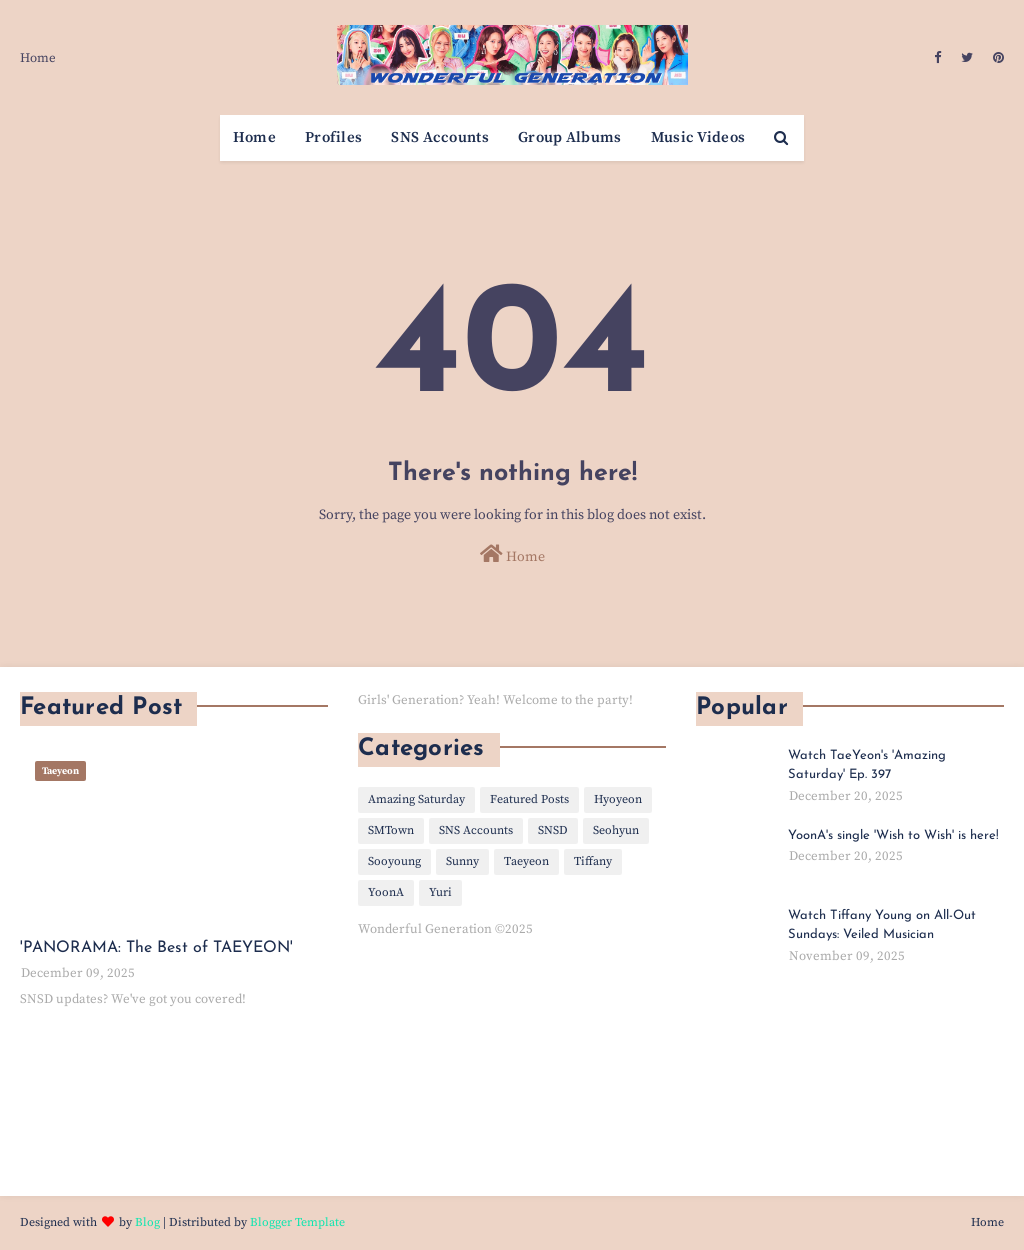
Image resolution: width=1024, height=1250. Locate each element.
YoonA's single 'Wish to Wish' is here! (893, 835)
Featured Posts (529, 799)
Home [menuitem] (254, 137)
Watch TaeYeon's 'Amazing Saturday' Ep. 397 (867, 765)
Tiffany (593, 861)
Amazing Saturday (416, 799)
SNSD (553, 830)
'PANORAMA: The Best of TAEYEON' (156, 948)
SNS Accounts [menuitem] (440, 137)
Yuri (440, 892)
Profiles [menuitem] (333, 137)
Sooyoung (394, 861)
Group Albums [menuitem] (570, 137)
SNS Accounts (476, 830)
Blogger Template (297, 1222)
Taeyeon (526, 861)
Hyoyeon (618, 799)
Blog (147, 1222)
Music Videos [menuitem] (698, 137)
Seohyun (616, 830)
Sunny (462, 861)
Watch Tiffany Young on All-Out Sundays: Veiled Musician (882, 925)
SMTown (391, 830)
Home (38, 58)
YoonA (386, 892)
